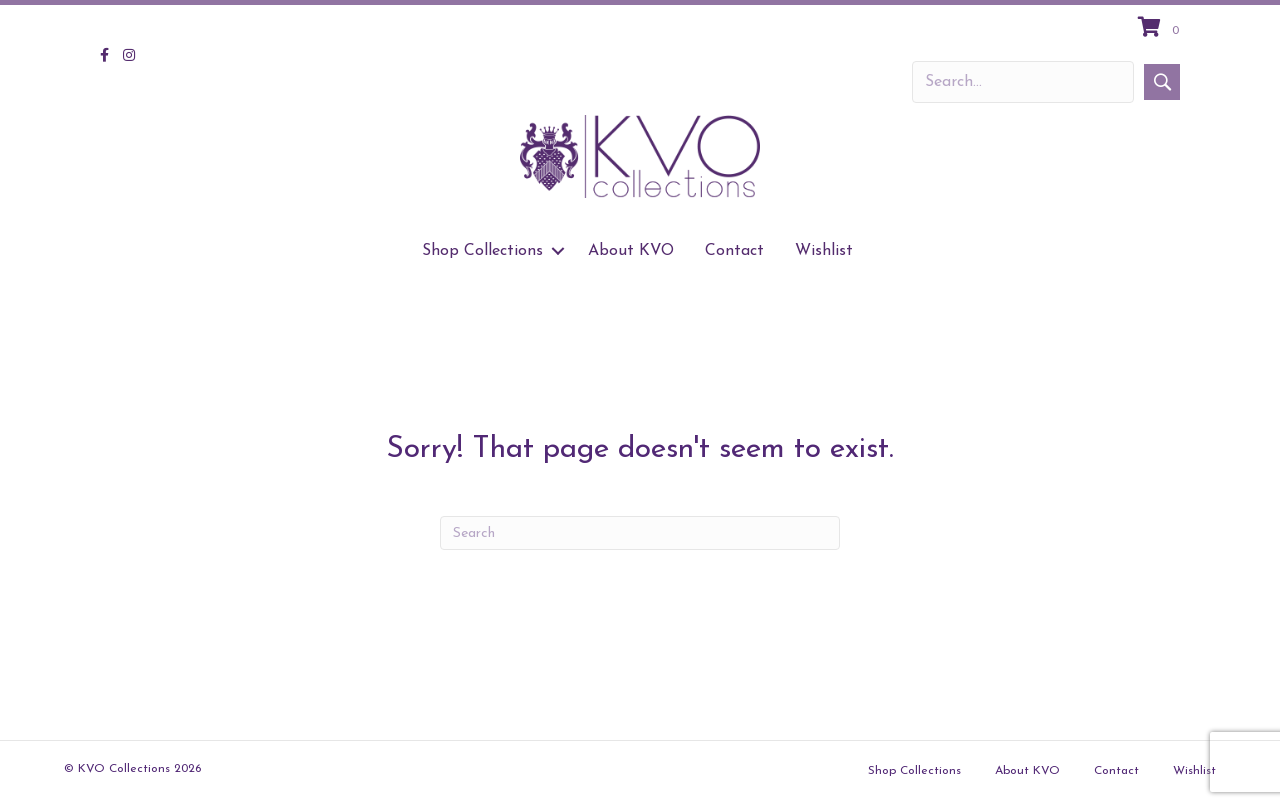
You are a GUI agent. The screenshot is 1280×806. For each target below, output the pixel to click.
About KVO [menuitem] (631, 251)
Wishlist (1194, 771)
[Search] (640, 533)
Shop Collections (914, 771)
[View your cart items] (1161, 29)
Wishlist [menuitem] (824, 251)
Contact (1116, 771)
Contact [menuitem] (734, 251)
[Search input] (1023, 82)
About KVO (1027, 771)
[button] (1162, 82)
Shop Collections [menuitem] (482, 251)
